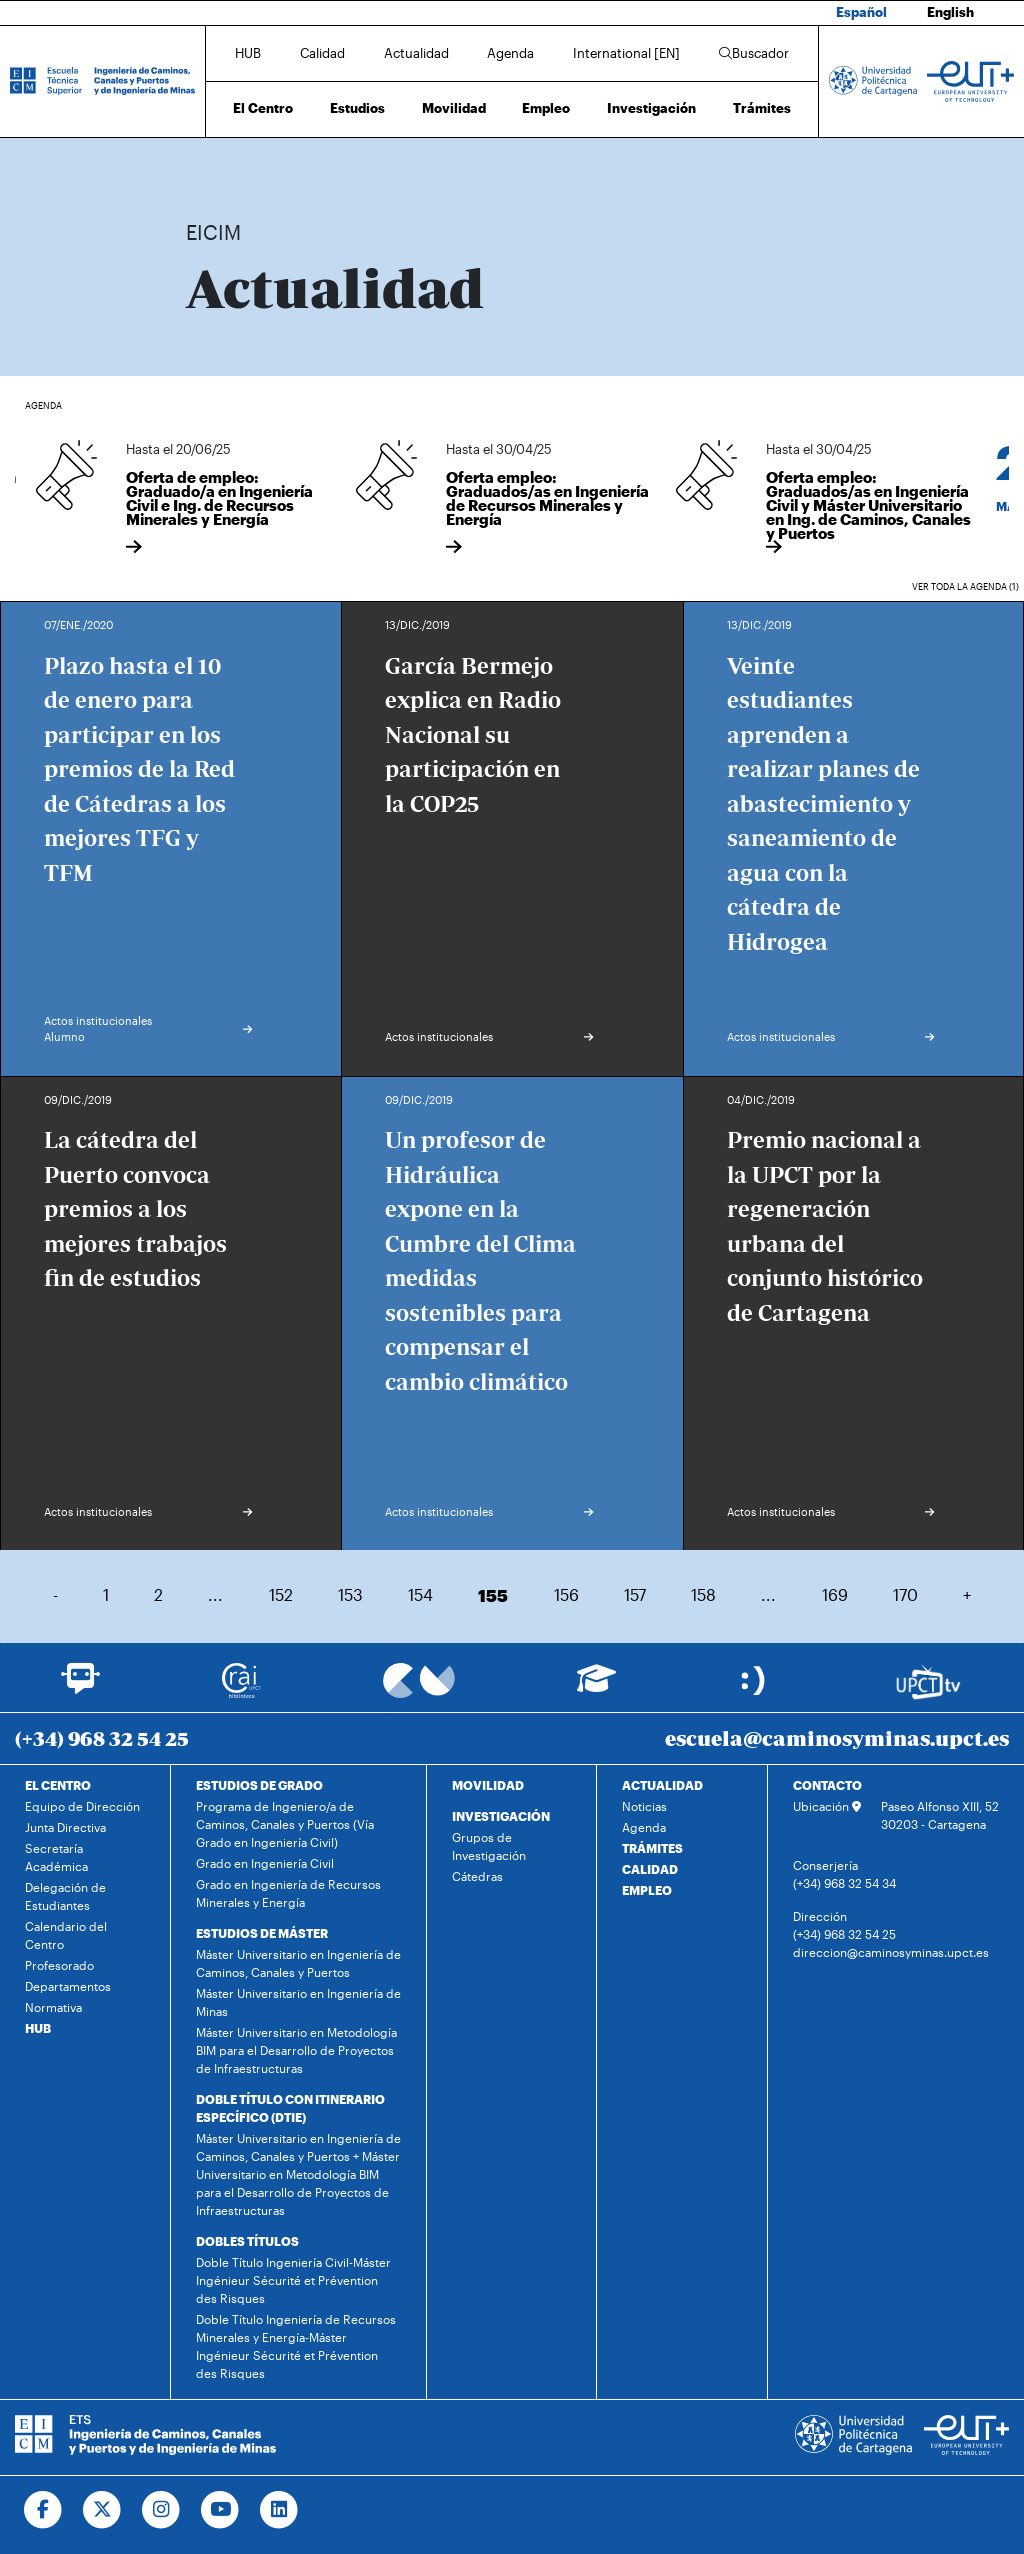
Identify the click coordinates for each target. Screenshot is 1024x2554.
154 (420, 1594)
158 (703, 1594)
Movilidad (454, 108)
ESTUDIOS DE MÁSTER (262, 1933)
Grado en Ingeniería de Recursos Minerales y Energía (288, 1893)
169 (835, 1594)
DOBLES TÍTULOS (247, 2241)
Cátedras (477, 1876)
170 (905, 1594)
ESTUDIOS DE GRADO (259, 1785)
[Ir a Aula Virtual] (596, 1687)
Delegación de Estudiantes (65, 1896)
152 (281, 1594)
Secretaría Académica (56, 1857)
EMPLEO (647, 1890)
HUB (248, 53)
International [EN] (626, 53)
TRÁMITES (652, 1848)
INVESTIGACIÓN (501, 1816)
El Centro (263, 108)
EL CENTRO (58, 1785)
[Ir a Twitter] (102, 2510)
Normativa (53, 2007)
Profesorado (59, 1965)
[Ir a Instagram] (161, 2510)
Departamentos (68, 1986)
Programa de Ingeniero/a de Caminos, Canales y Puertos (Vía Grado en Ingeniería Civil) (285, 1824)
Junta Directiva (65, 1827)
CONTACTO (827, 1785)
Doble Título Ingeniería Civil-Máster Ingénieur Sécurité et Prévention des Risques (293, 2280)
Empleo (546, 108)
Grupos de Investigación (489, 1846)
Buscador (754, 53)
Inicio (202, 167)
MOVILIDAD (488, 1785)
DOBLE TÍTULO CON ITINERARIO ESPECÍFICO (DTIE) (290, 2108)
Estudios (357, 108)
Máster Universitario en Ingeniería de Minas (298, 2002)
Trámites (762, 108)
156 (566, 1594)
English (950, 12)
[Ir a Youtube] (220, 2510)
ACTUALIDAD (662, 1785)
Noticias (644, 1806)
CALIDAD (650, 1869)
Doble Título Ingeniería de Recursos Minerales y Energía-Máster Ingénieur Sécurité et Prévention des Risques (296, 2346)
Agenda (510, 53)
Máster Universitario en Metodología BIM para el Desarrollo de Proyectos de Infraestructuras (296, 2050)
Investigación (651, 108)
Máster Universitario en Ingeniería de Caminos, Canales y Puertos (298, 1963)
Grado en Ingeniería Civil (265, 1863)
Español (861, 12)
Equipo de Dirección (82, 1806)
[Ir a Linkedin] (279, 2510)
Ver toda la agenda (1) (965, 586)
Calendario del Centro (66, 1935)
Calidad (322, 53)
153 (350, 1594)
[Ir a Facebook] (43, 2510)
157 (635, 1594)
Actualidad (416, 53)
